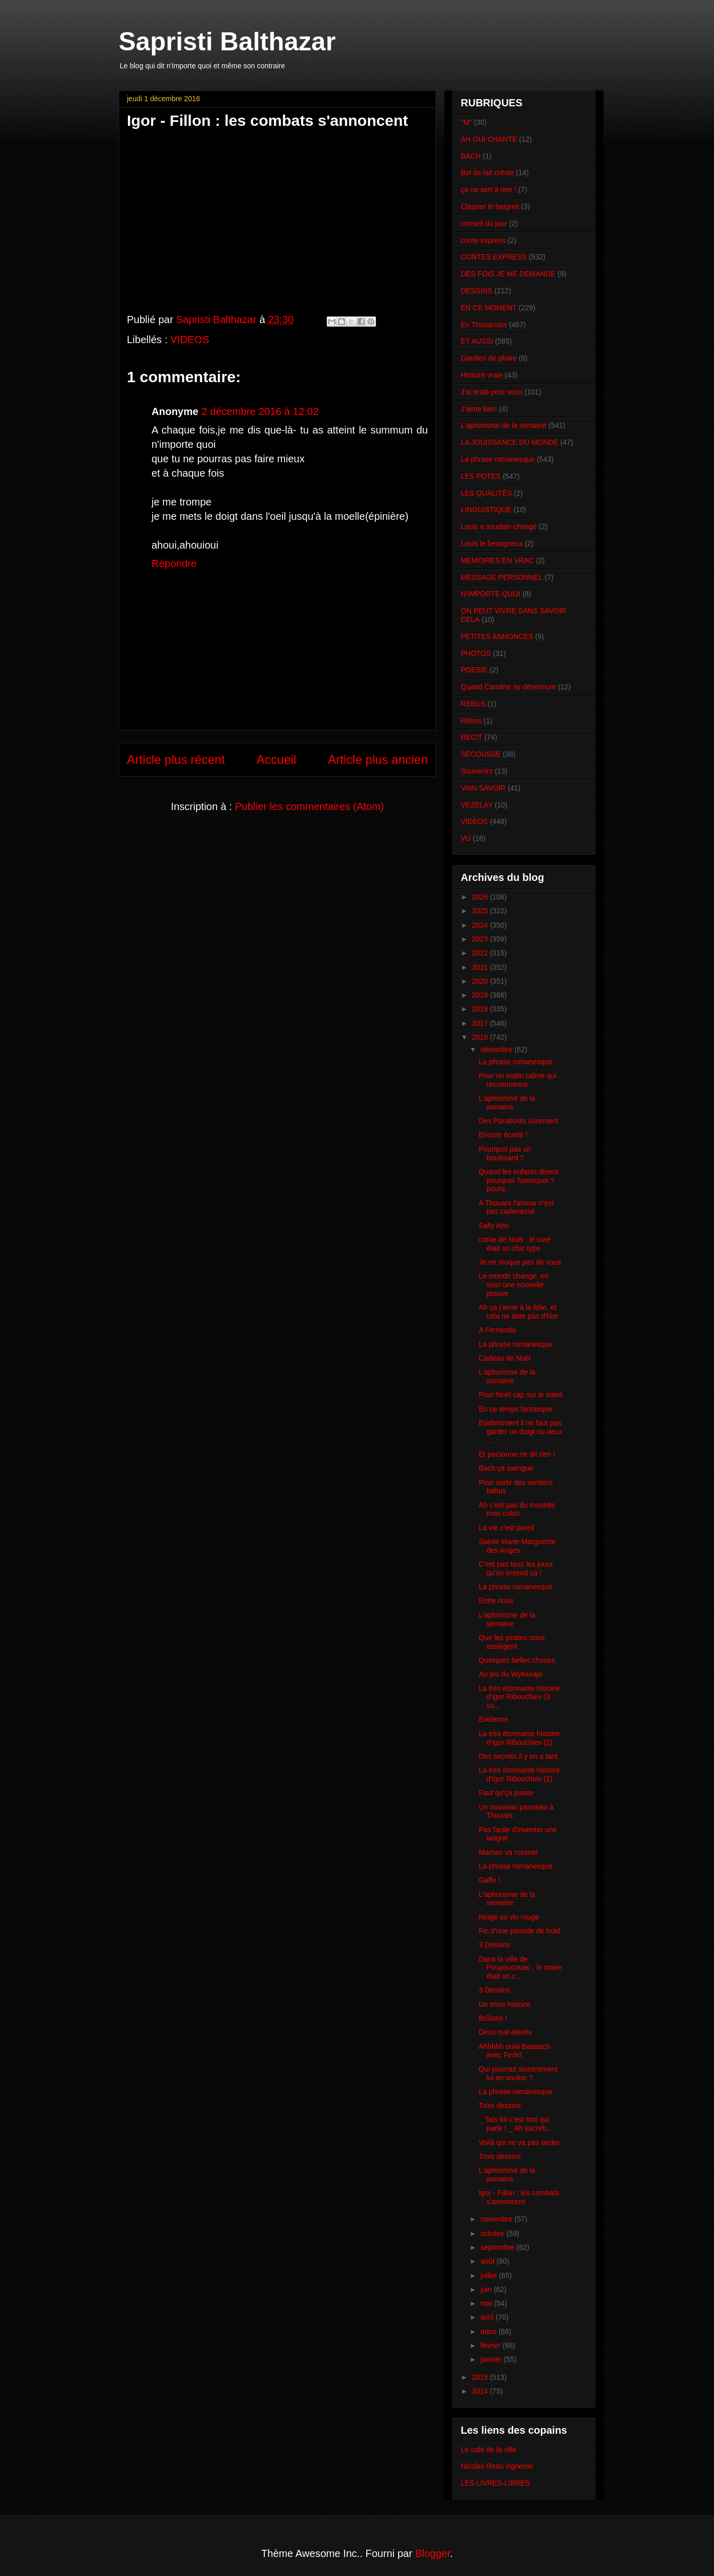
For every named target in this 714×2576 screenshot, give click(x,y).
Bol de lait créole (487, 172)
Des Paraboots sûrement (518, 1121)
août (488, 2261)
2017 (481, 1023)
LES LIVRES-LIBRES (495, 2483)
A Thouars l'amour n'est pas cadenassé (516, 1207)
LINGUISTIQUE (486, 509)
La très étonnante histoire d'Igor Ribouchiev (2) (519, 1737)
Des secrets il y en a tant (518, 1756)
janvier (491, 2359)
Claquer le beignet (490, 206)
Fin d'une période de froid (519, 1931)
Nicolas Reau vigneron (497, 2466)
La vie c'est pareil (506, 1528)
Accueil (276, 759)
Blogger (432, 2553)
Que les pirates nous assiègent (511, 1641)
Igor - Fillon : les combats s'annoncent (519, 2197)
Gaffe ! (489, 1880)
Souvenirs (477, 771)
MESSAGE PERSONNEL (502, 577)
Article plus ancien (378, 759)
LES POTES (481, 476)
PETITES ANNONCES (497, 636)
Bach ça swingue (506, 1468)
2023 (481, 939)
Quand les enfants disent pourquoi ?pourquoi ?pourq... (518, 1180)
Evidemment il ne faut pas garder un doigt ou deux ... (520, 1431)
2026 (481, 897)
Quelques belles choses (517, 1660)
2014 (481, 2391)
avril (488, 2317)
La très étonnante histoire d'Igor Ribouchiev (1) (519, 1774)
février (491, 2345)
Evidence (494, 1719)
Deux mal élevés (505, 2032)
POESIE (474, 670)
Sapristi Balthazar (227, 41)
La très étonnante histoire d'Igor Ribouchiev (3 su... (519, 1697)
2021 (481, 967)
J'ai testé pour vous (491, 392)
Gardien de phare (489, 358)
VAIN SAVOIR (483, 788)
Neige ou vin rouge (509, 1917)
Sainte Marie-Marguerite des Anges (517, 1545)
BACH (471, 156)
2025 (481, 911)
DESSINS (476, 291)
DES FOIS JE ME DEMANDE (508, 274)
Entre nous (496, 1600)
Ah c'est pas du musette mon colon (517, 1509)
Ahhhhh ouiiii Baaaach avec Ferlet (514, 2050)
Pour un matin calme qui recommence (517, 1079)
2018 (481, 1009)
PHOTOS (476, 653)
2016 (481, 1037)
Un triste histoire (505, 2004)
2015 (481, 2377)
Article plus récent (176, 759)
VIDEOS (190, 339)
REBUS (473, 704)
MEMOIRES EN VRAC (497, 560)
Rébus (471, 721)
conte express (483, 240)
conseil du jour (484, 223)
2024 (481, 925)
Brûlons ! (493, 2018)
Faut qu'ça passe (506, 1793)
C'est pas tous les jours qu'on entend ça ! (516, 1568)
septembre (498, 2247)
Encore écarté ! (503, 1135)
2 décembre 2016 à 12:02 (259, 411)
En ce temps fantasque (515, 1409)
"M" (466, 122)
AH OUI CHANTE (489, 139)
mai (487, 2303)
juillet (489, 2275)
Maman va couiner (508, 1852)
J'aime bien (479, 409)
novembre (497, 2219)
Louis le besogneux (492, 543)
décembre (497, 1049)
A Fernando (497, 1330)
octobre (493, 2233)
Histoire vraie (482, 375)
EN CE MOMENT (489, 308)
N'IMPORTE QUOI (490, 594)
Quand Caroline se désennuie (508, 687)
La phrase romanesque (498, 459)
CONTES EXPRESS (494, 257)
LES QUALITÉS (486, 493)
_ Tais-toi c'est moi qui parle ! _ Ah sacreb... (515, 2123)
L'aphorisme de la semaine (504, 425)
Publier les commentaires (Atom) (309, 806)
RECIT (471, 737)
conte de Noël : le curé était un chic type (515, 1243)
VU (466, 838)
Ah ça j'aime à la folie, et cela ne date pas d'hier (518, 1311)
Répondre (174, 563)
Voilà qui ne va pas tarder (519, 2142)
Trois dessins (500, 2105)
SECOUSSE (481, 754)
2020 (481, 981)
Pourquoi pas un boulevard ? (505, 1153)
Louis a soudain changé (499, 526)
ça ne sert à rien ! (488, 189)
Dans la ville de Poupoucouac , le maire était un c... (520, 1968)
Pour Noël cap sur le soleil (520, 1394)
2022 (481, 953)
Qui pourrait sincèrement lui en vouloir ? (518, 2073)
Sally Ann (494, 1225)
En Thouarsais (484, 325)
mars (489, 2331)
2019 (481, 995)
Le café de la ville (488, 2450)
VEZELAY (477, 805)
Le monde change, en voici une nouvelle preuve (513, 1285)
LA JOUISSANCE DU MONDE (509, 442)
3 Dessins (494, 1945)
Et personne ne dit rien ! (517, 1454)
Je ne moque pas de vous (520, 1262)
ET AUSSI (477, 341)
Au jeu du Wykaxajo (510, 1674)
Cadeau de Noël (505, 1358)
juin (487, 2289)
